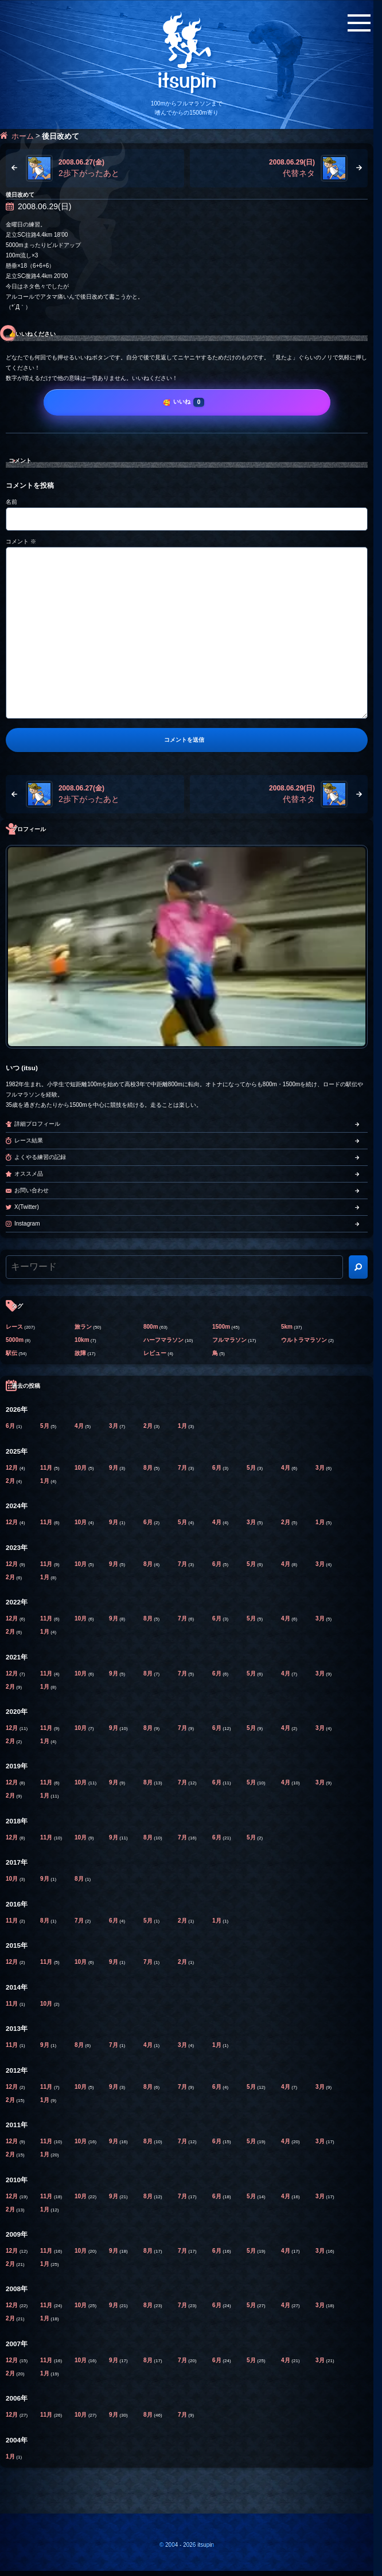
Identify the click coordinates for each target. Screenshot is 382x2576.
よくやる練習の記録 (40, 1157)
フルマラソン (229, 1340)
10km (82, 1340)
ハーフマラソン (163, 1340)
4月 (80, 1426)
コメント (21, 541)
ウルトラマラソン (304, 1340)
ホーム (22, 136)
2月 (148, 1426)
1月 (183, 1426)
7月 (183, 1468)
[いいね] (187, 402)
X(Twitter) (26, 1207)
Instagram (27, 1223)
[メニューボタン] (359, 23)
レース (14, 1327)
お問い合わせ (31, 1190)
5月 (45, 1426)
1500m (221, 1327)
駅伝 (11, 1353)
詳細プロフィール (37, 1124)
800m (150, 1327)
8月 (148, 1468)
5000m (15, 1340)
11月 (47, 1468)
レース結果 (28, 1140)
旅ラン (83, 1327)
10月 (81, 1468)
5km (287, 1327)
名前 (11, 502)
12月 (13, 1468)
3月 (114, 1426)
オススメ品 (28, 1173)
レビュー (154, 1353)
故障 (80, 1353)
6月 (11, 1426)
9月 (114, 1468)
